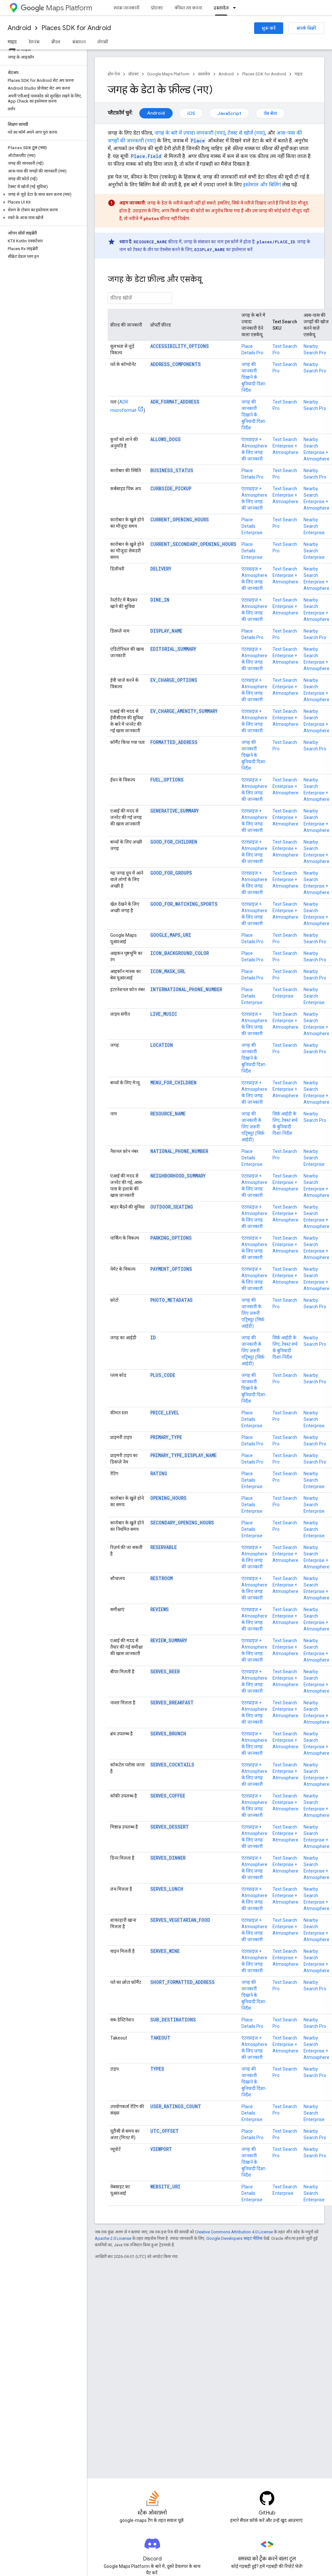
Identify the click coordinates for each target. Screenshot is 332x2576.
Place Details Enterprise (251, 526)
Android (19, 28)
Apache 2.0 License (113, 2238)
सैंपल (55, 42)
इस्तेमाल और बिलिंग (262, 185)
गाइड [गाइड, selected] (12, 42)
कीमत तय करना (188, 8)
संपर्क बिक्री (306, 28)
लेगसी (102, 42)
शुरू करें (268, 28)
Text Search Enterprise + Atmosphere (285, 446)
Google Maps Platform (168, 74)
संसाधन (79, 42)
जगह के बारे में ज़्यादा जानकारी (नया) (190, 133)
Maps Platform (56, 8)
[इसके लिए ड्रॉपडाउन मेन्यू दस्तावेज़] (236, 8)
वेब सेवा (270, 113)
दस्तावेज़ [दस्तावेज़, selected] (221, 8)
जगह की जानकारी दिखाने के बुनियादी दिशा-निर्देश (254, 377)
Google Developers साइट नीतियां (234, 2238)
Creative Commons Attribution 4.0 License (234, 2231)
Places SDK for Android (76, 28)
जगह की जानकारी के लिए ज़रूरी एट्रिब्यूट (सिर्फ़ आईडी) (252, 1126)
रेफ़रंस (33, 42)
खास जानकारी (126, 8)
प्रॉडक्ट (157, 8)
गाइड (299, 74)
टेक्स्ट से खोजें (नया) (246, 133)
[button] (42, 194)
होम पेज (114, 74)
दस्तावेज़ (204, 74)
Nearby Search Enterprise (314, 526)
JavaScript (229, 113)
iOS (191, 113)
